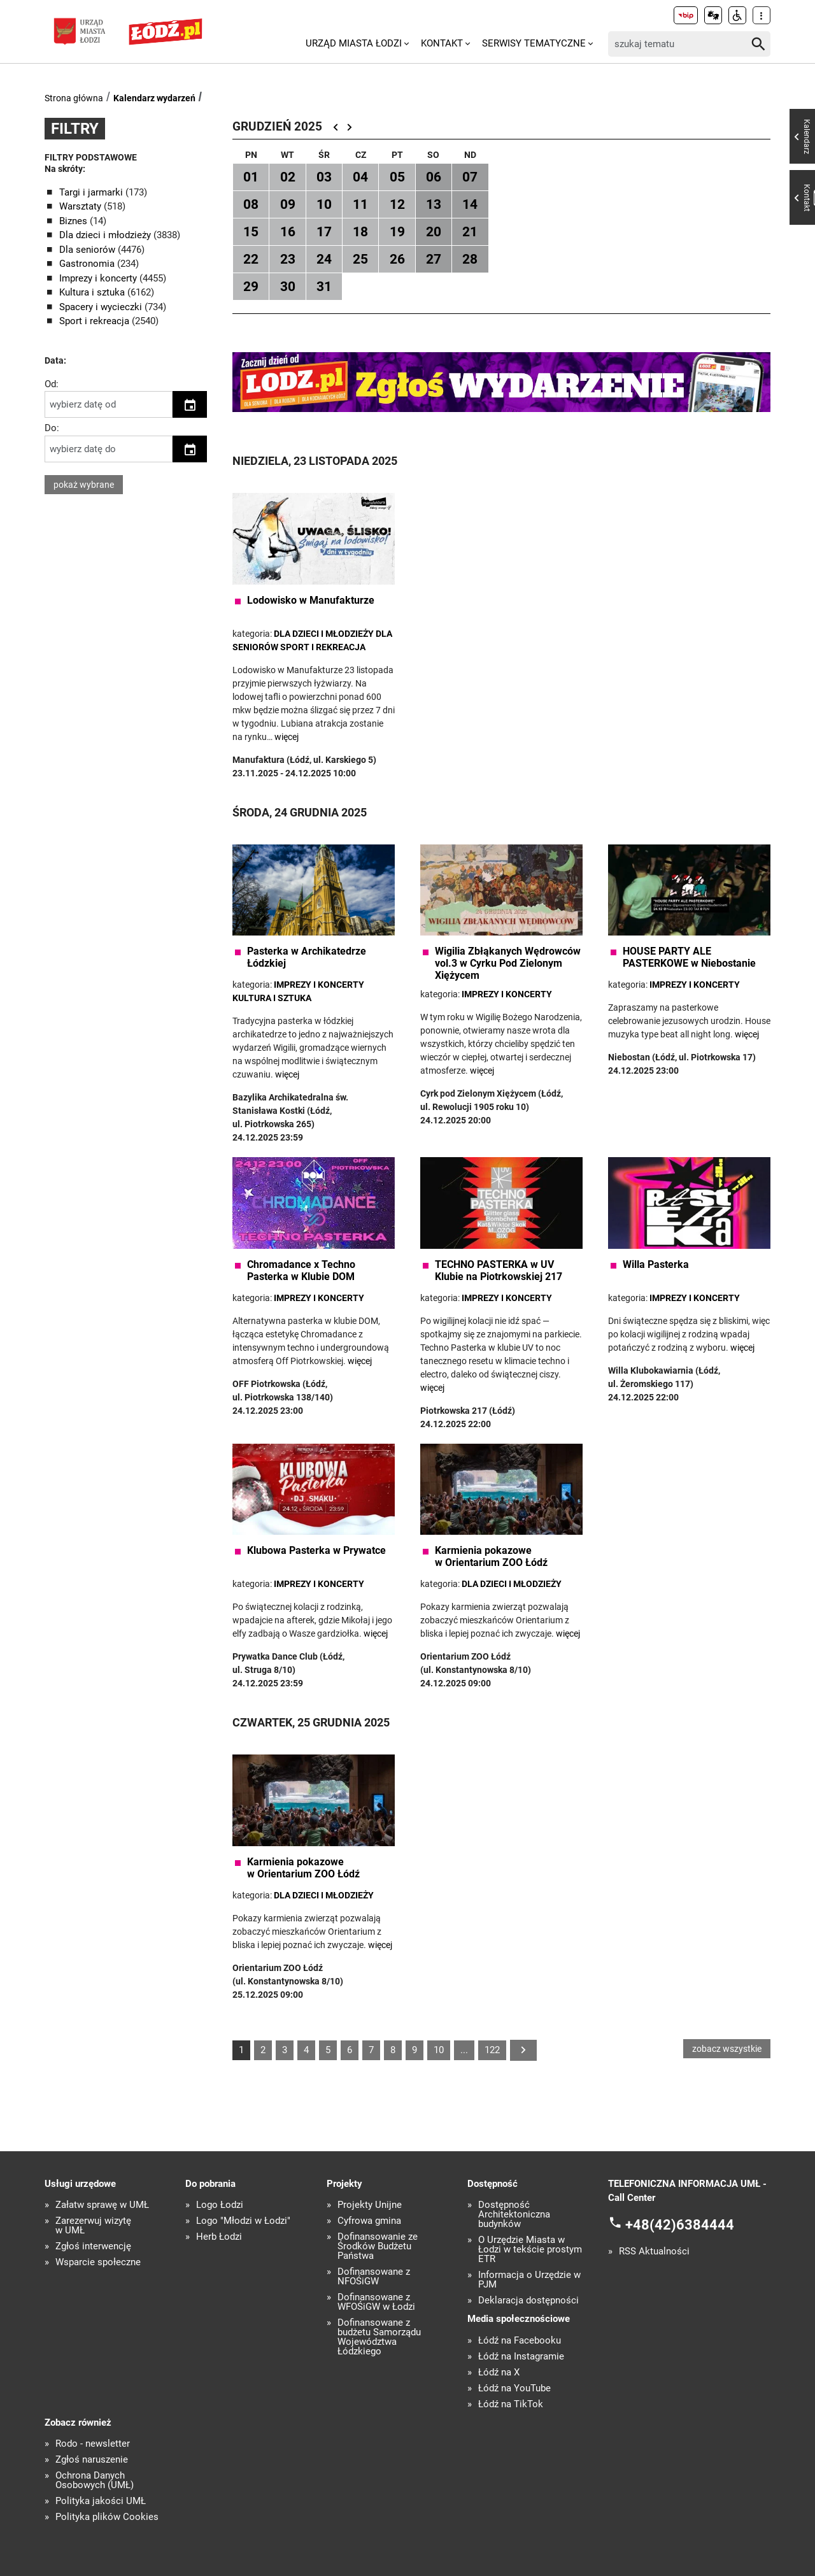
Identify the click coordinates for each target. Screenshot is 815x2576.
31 (324, 286)
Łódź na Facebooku (519, 2340)
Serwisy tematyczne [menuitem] (534, 43)
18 (360, 231)
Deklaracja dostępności (528, 2300)
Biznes (74, 221)
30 (287, 286)
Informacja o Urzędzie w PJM (529, 2279)
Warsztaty (81, 206)
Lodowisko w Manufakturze (310, 600)
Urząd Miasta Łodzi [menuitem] (354, 43)
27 (433, 259)
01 (251, 177)
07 (470, 177)
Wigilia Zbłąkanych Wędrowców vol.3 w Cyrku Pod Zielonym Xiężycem (508, 963)
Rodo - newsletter (92, 2444)
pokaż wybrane (83, 485)
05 (397, 177)
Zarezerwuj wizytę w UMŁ (93, 2225)
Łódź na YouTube (514, 2388)
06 (433, 177)
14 (470, 204)
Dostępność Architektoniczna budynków (514, 2214)
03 (324, 177)
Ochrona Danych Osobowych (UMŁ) (94, 2480)
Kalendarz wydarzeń (154, 98)
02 (287, 177)
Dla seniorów (88, 249)
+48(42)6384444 (679, 2225)
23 (287, 259)
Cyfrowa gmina (369, 2221)
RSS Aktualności (654, 2251)
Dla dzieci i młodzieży (106, 235)
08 (251, 204)
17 (324, 231)
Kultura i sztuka (93, 292)
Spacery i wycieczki (102, 307)
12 (397, 204)
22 (251, 259)
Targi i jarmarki (92, 192)
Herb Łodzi (219, 2237)
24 (324, 259)
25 (360, 259)
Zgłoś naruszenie (91, 2460)
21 (470, 231)
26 (397, 259)
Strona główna (74, 98)
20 (433, 231)
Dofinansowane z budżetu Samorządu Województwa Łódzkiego (379, 2337)
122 (492, 2050)
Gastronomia (88, 263)
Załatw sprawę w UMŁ (102, 2205)
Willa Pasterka (656, 1264)
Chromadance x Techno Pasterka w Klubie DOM (301, 1270)
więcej (286, 737)
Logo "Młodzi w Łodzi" (243, 2221)
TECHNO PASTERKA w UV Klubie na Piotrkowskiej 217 (498, 1270)
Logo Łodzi (219, 2205)
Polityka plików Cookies (107, 2517)
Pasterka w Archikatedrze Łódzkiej (306, 957)
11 (360, 204)
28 (470, 259)
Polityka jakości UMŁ (100, 2501)
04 (360, 177)
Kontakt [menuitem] (442, 43)
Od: (52, 384)
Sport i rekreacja (95, 321)
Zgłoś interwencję (93, 2246)
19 (397, 231)
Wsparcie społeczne (98, 2262)
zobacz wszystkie (727, 2049)
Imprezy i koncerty (99, 278)
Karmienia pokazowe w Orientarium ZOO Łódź (491, 1556)
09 (287, 204)
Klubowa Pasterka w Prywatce (316, 1550)
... (464, 2050)
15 (251, 231)
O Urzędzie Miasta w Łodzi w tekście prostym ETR (530, 2249)
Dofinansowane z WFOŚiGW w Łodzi (376, 2302)
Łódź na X (499, 2372)
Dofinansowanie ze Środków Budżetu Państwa (377, 2246)
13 (433, 204)
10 (324, 204)
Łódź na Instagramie (521, 2356)
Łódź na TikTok (510, 2404)
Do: (52, 428)
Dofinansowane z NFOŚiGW (373, 2276)
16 (287, 231)
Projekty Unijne (369, 2205)
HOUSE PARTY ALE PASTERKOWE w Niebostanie (689, 957)
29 (251, 286)
